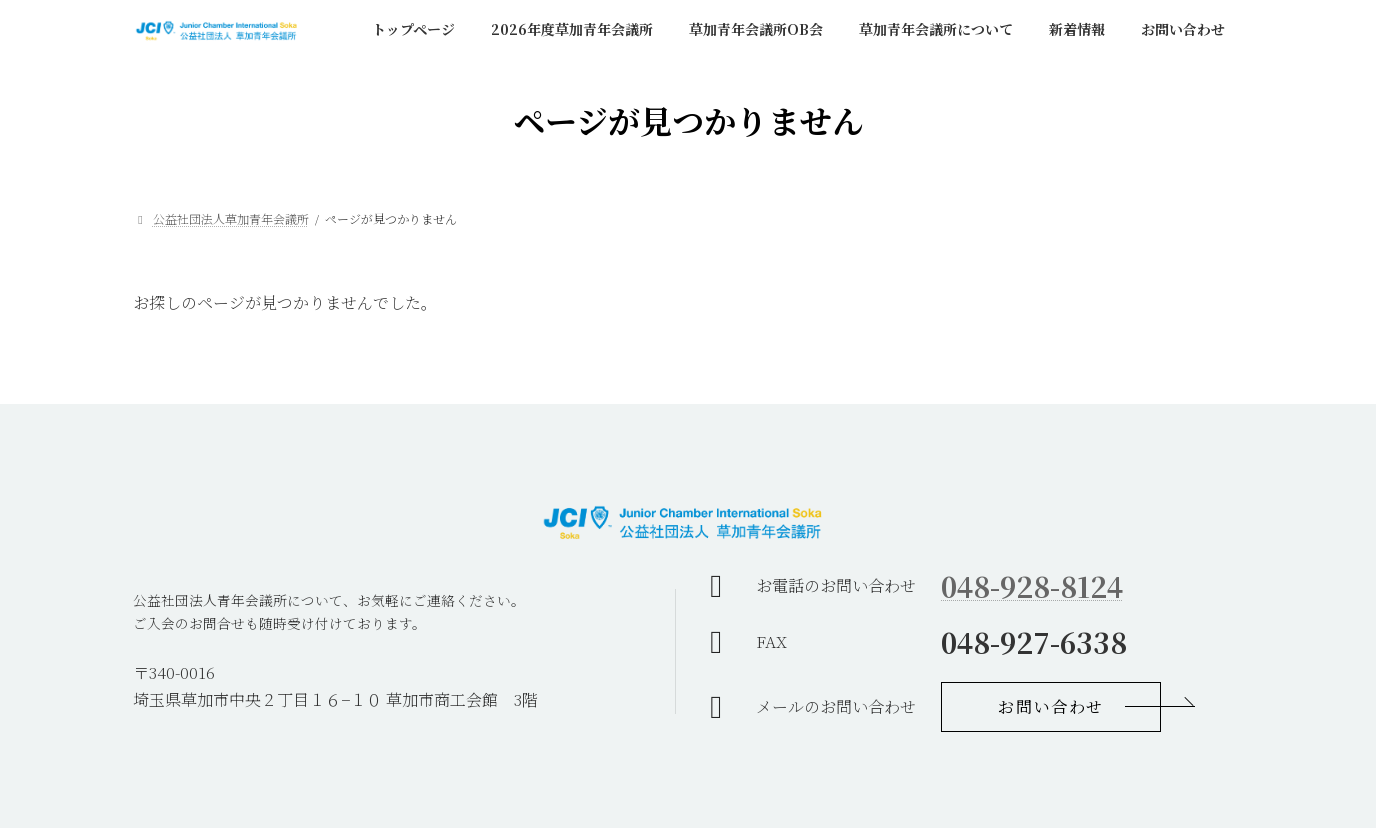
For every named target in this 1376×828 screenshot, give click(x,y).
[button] (1051, 707)
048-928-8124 (1032, 586)
